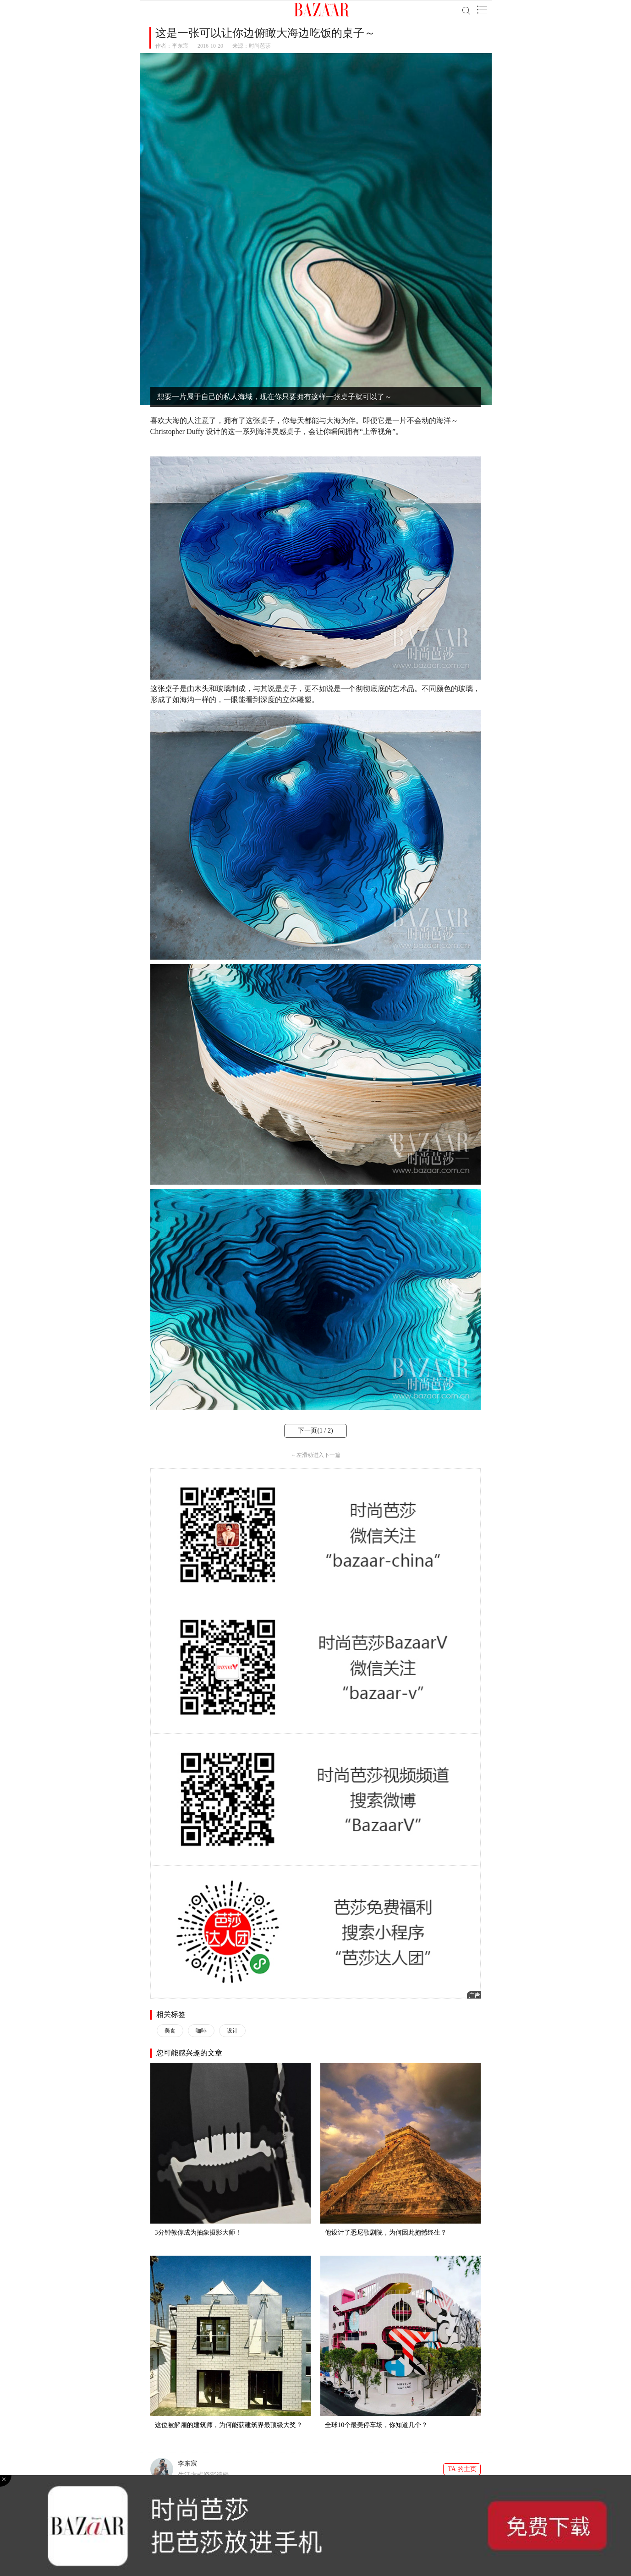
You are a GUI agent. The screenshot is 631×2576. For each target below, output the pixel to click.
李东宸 (180, 46)
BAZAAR (322, 9)
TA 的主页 (462, 2469)
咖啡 (201, 2030)
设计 (232, 2030)
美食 (170, 2030)
